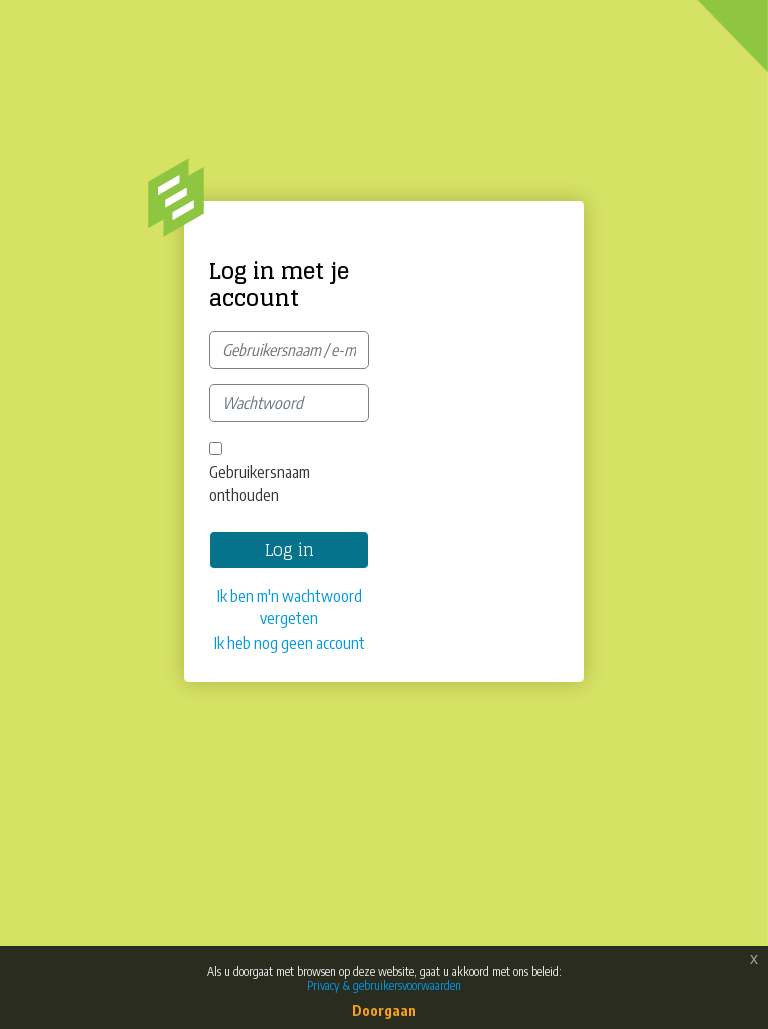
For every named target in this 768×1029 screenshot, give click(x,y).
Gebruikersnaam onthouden (259, 483)
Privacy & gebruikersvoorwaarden (384, 985)
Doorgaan (384, 1010)
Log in (289, 550)
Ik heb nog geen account (289, 643)
